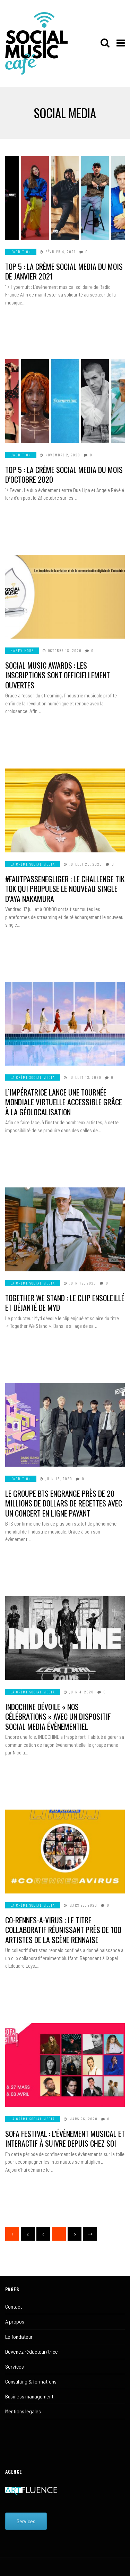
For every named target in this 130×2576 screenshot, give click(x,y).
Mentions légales (23, 2411)
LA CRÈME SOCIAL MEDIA (32, 864)
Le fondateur (19, 2336)
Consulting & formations (31, 2381)
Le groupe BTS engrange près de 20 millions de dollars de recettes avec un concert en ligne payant (63, 1503)
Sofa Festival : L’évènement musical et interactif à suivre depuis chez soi (65, 2138)
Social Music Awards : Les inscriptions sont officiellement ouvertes (57, 675)
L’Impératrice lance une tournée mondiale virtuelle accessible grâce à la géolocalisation (63, 1102)
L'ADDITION (20, 251)
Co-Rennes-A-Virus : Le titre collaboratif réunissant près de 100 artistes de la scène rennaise (63, 1929)
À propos (14, 2321)
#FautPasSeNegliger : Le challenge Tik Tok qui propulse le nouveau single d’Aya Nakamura (64, 888)
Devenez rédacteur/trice (31, 2351)
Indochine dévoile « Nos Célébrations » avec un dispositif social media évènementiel (58, 1716)
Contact (13, 2306)
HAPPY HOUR (22, 650)
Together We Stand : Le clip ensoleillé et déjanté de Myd (64, 1302)
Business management (29, 2396)
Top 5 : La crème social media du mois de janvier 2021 (64, 271)
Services (14, 2366)
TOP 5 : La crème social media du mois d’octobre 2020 (64, 474)
